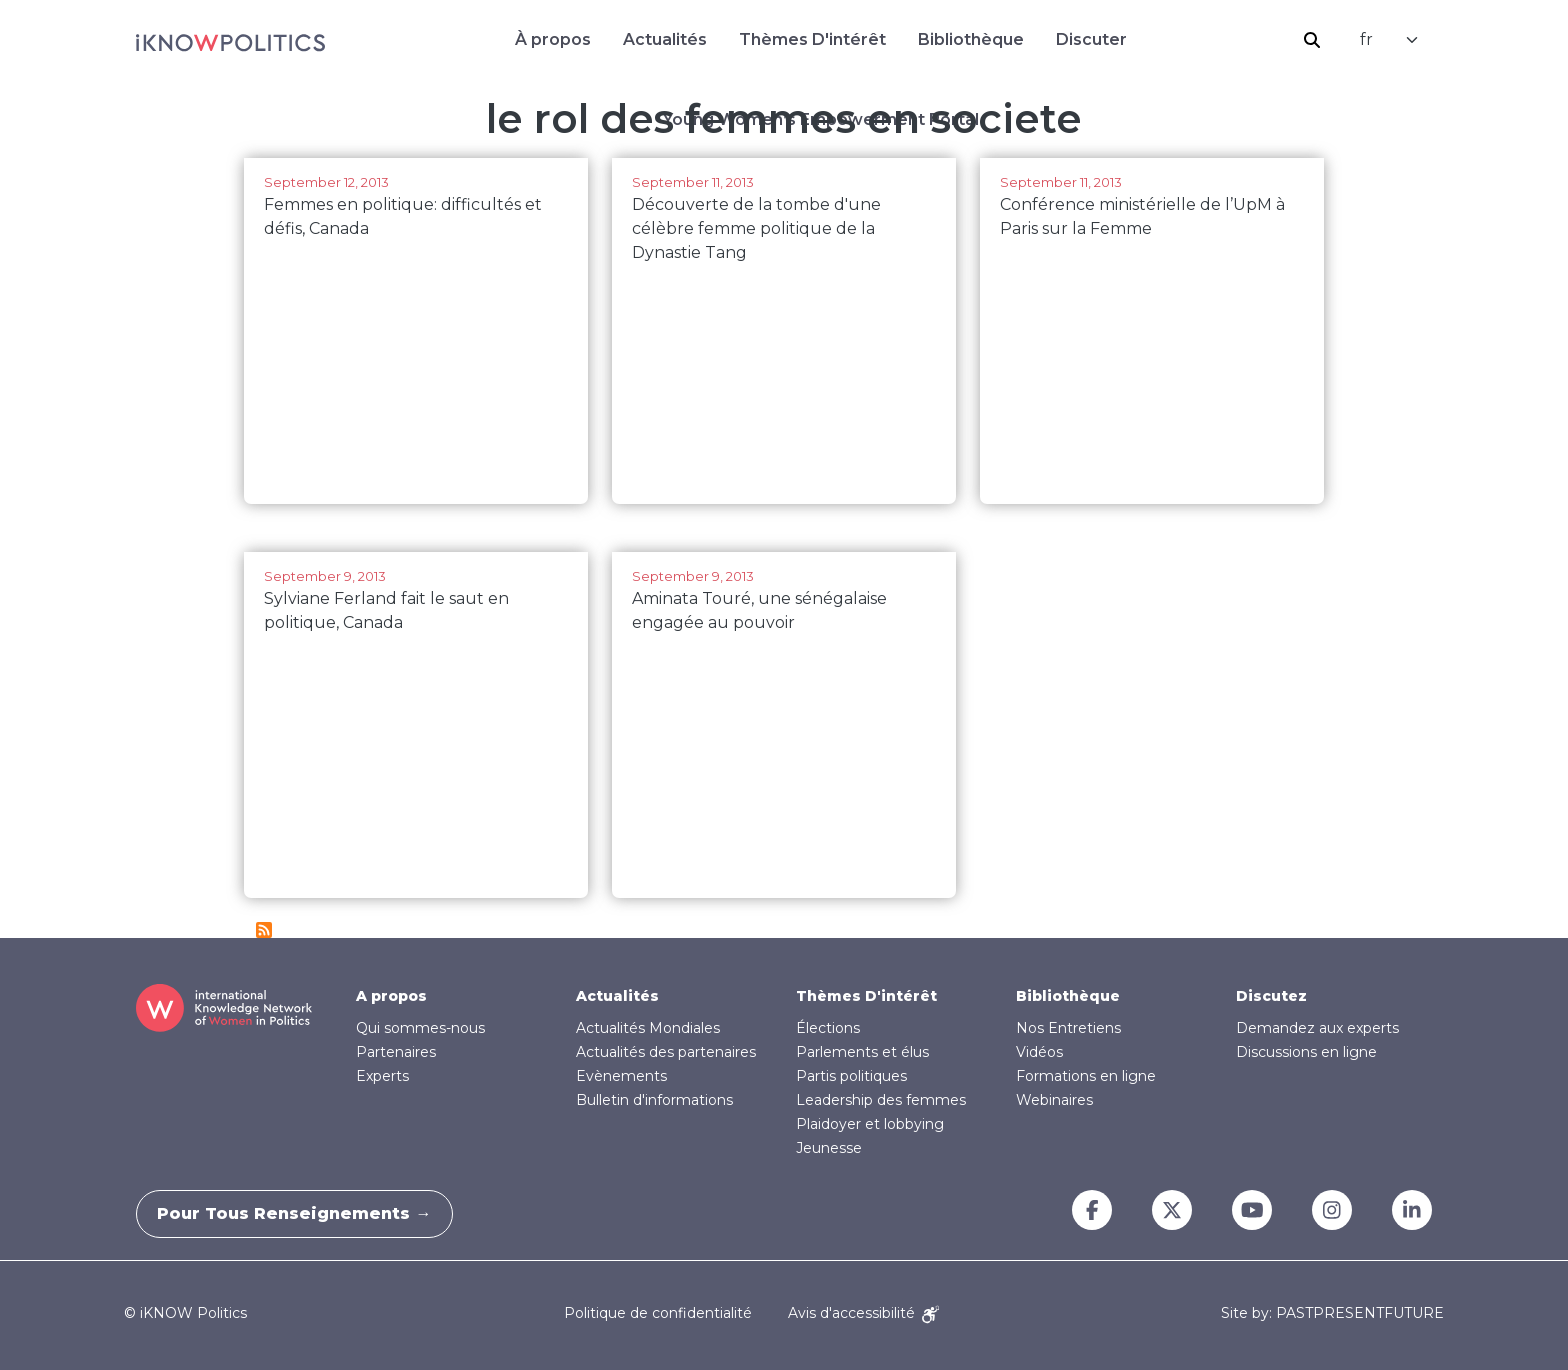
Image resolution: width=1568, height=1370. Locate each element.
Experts (382, 1076)
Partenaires (396, 1052)
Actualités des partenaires (666, 1052)
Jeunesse (829, 1148)
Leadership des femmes (881, 1100)
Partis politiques (851, 1076)
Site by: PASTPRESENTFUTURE (1332, 1313)
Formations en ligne (1086, 1076)
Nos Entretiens (1068, 1028)
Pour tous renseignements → (304, 1213)
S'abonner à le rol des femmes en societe (264, 930)
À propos (553, 39)
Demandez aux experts (1317, 1028)
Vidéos (1039, 1052)
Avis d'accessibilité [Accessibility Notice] (863, 1313)
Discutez (1271, 996)
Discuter (1091, 39)
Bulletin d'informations (654, 1100)
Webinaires (1054, 1100)
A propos (391, 996)
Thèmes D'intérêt (812, 39)
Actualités (665, 39)
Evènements (621, 1076)
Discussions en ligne (1306, 1052)
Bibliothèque (971, 39)
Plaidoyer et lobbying (870, 1124)
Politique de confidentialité (658, 1313)
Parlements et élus (862, 1052)
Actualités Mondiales (648, 1028)
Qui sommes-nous (420, 1028)
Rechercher (1312, 40)
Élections (828, 1028)
